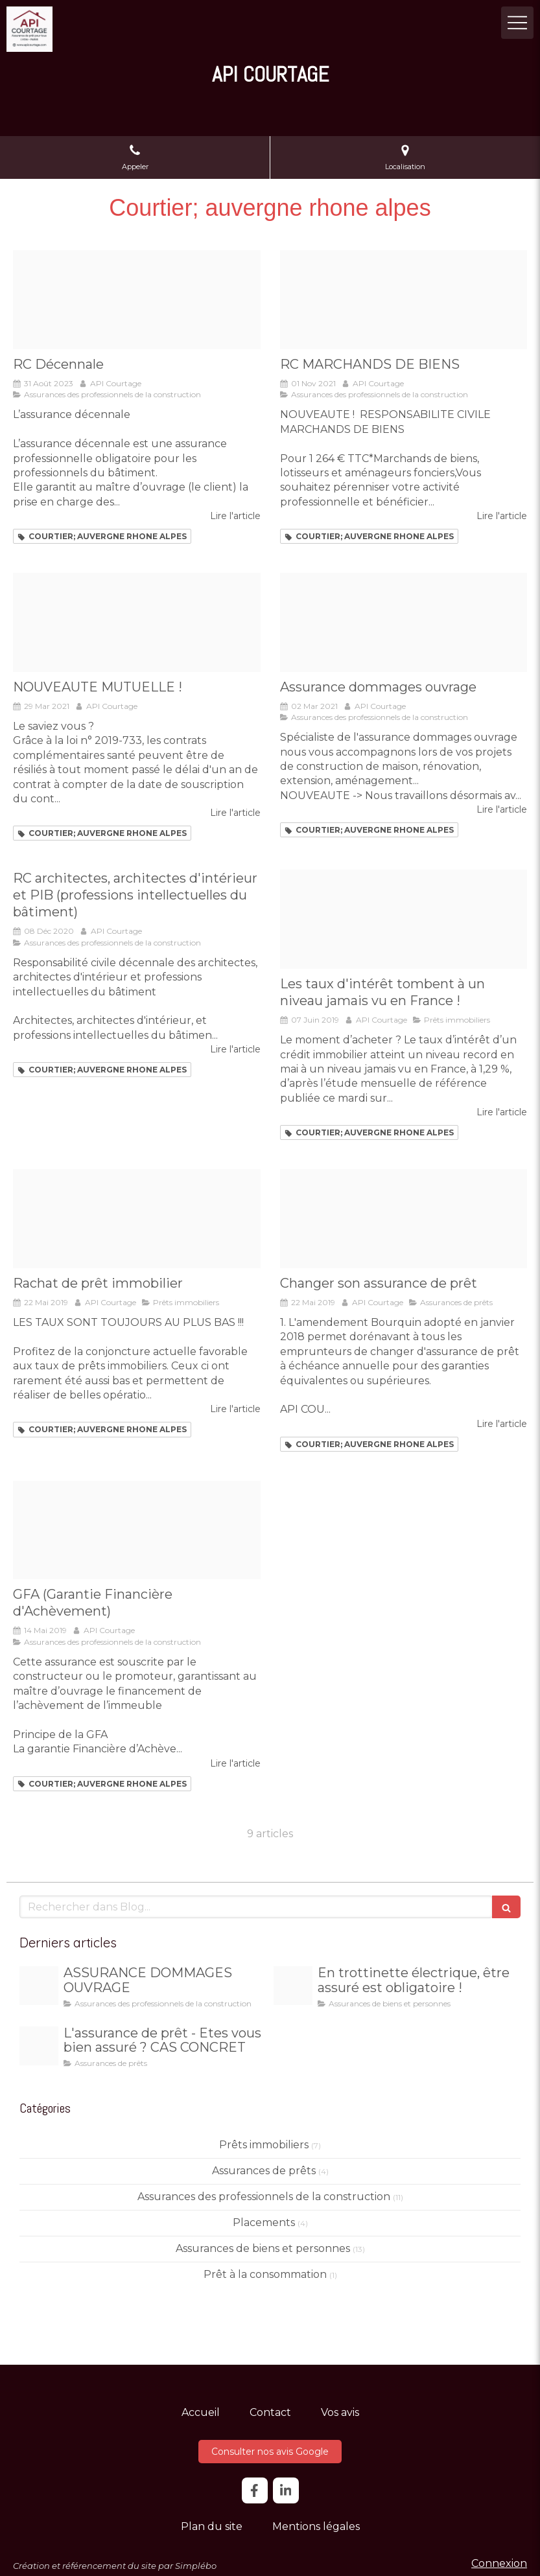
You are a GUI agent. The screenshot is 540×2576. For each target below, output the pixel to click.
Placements (264, 2222)
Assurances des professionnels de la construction (263, 2196)
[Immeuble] (137, 1530)
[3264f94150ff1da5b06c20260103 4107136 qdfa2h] (38, 1985)
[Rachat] (137, 1218)
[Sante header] (137, 622)
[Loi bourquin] (404, 1218)
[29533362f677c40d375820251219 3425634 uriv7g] (38, 2045)
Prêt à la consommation (265, 2274)
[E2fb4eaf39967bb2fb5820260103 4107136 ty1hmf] (293, 1985)
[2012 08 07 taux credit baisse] (404, 919)
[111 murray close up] (404, 299)
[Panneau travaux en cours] (404, 622)
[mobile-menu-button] (517, 22)
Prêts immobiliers (264, 2145)
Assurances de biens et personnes (263, 2248)
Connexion (499, 2563)
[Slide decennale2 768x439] (137, 299)
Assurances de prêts (264, 2170)
